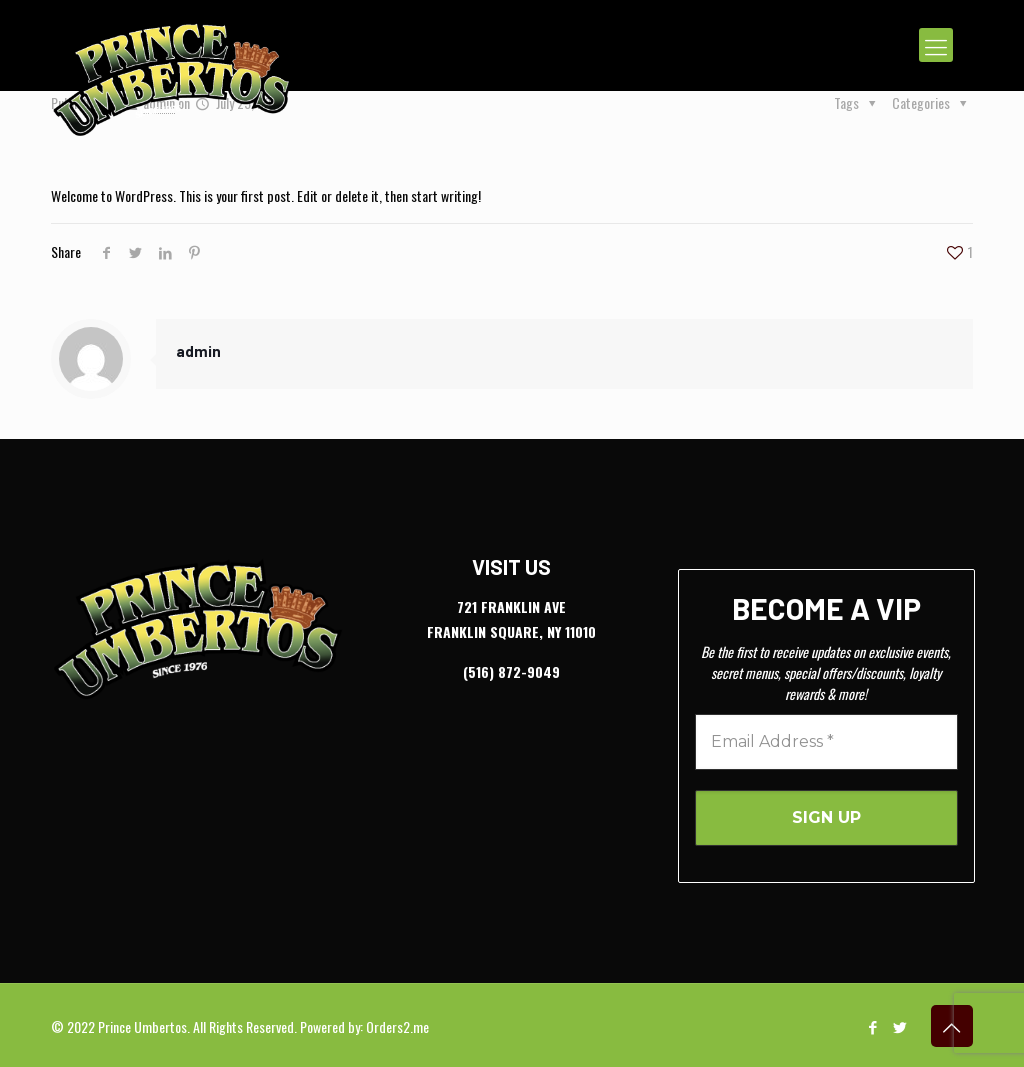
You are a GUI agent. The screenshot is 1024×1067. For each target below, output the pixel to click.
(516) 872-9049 (511, 671)
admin (198, 351)
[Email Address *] (826, 742)
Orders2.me (397, 1026)
